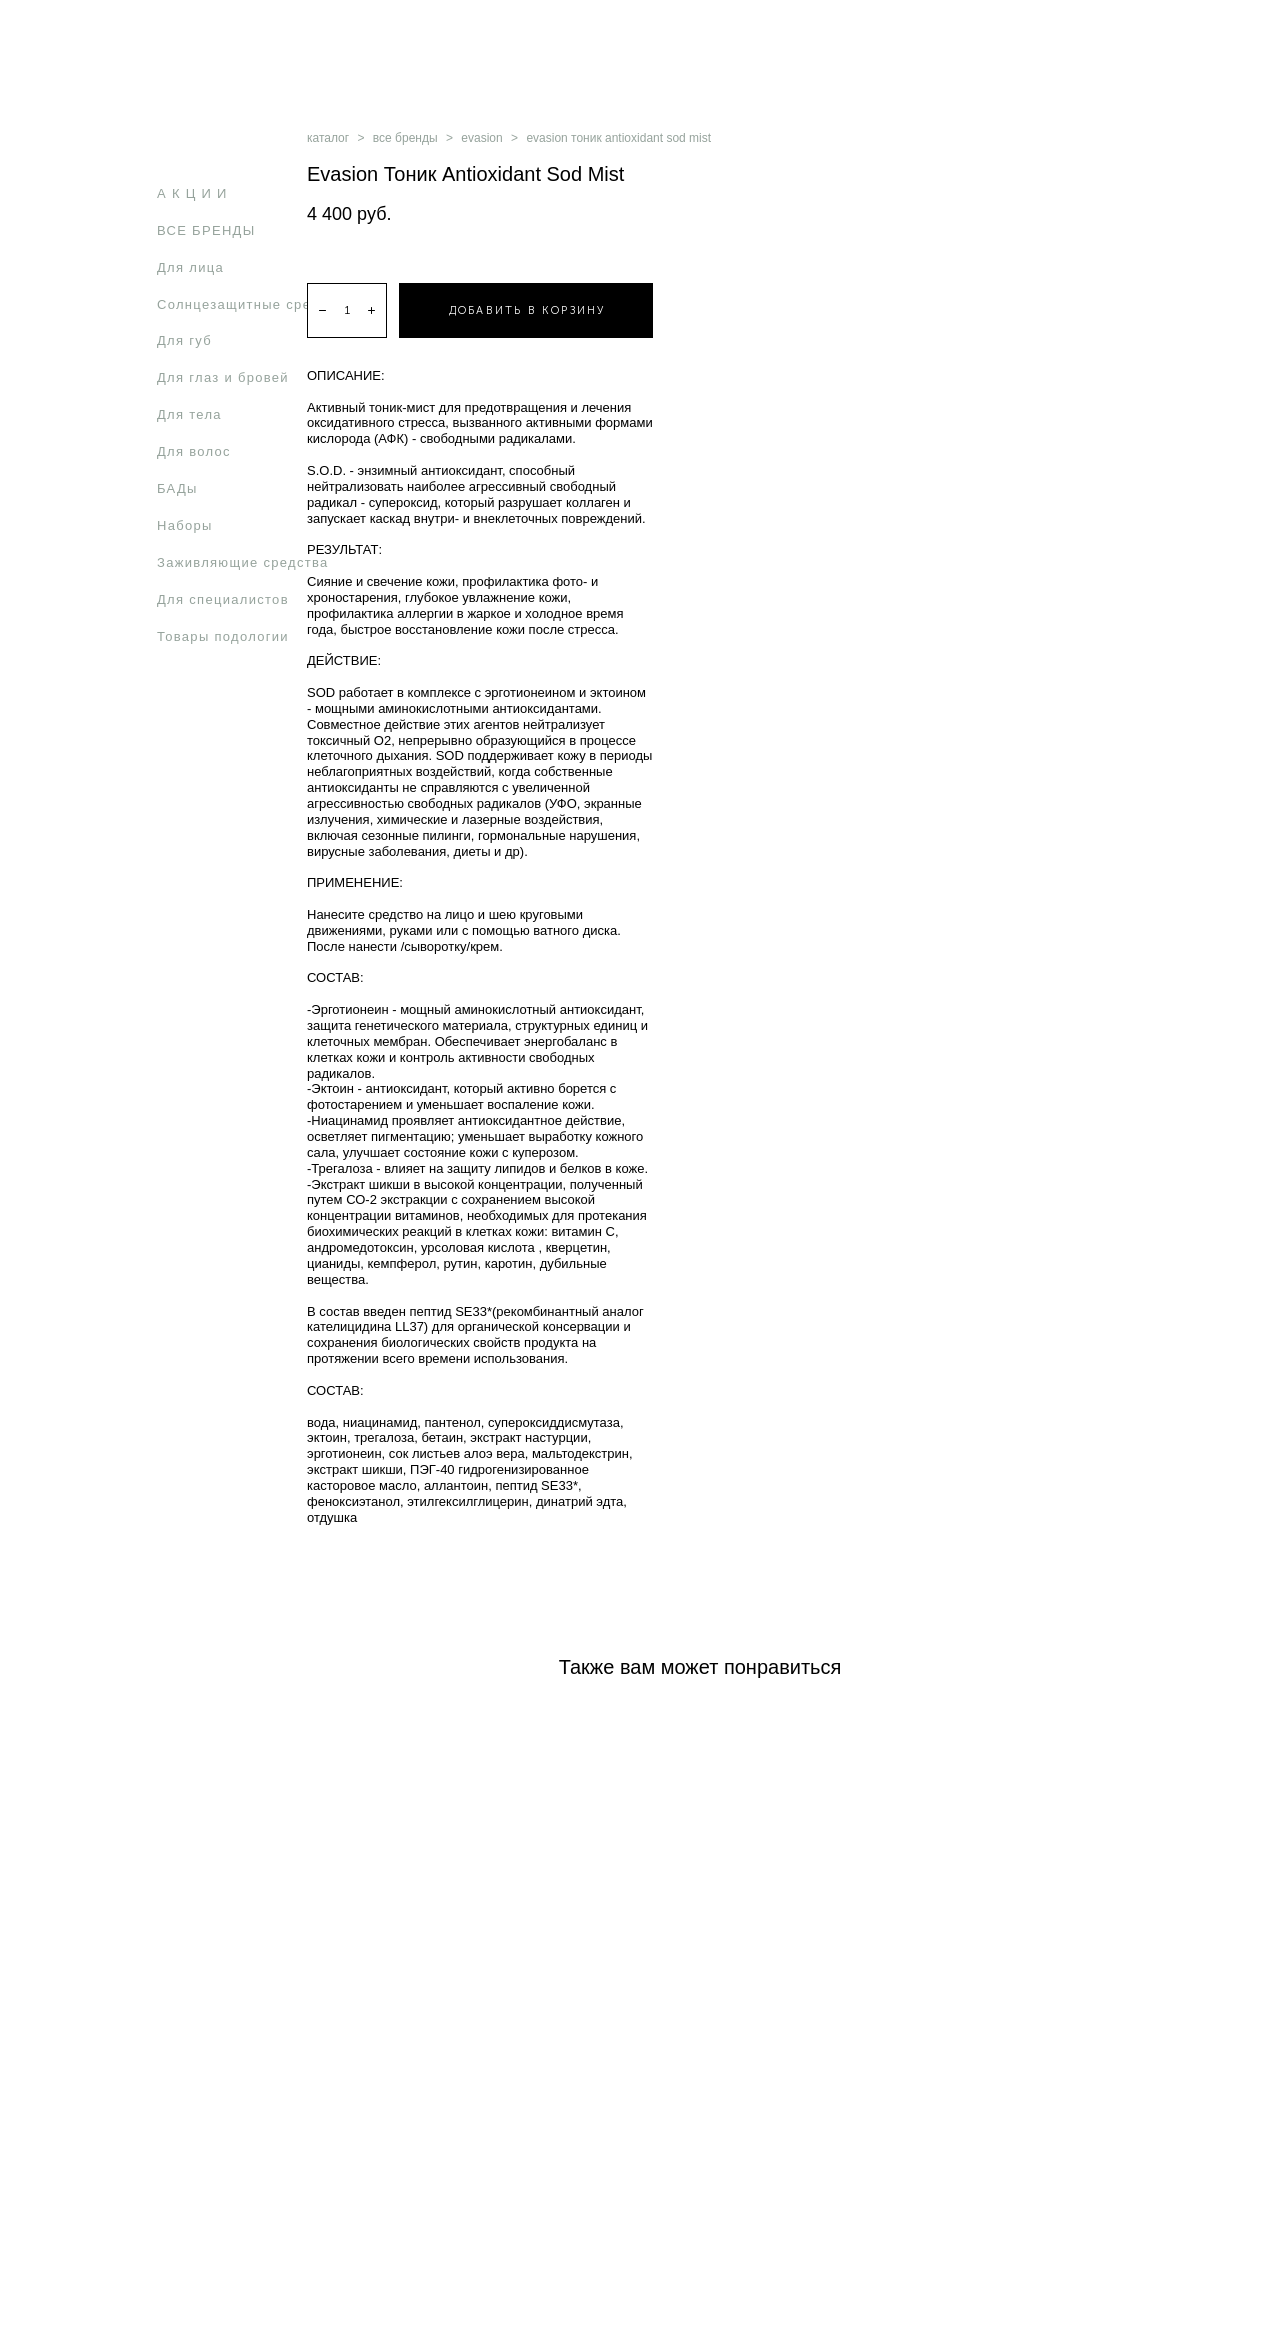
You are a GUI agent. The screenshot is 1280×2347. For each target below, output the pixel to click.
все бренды (405, 138)
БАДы (177, 488)
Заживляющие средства (243, 562)
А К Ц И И (192, 193)
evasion (481, 138)
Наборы (185, 525)
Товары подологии (223, 636)
